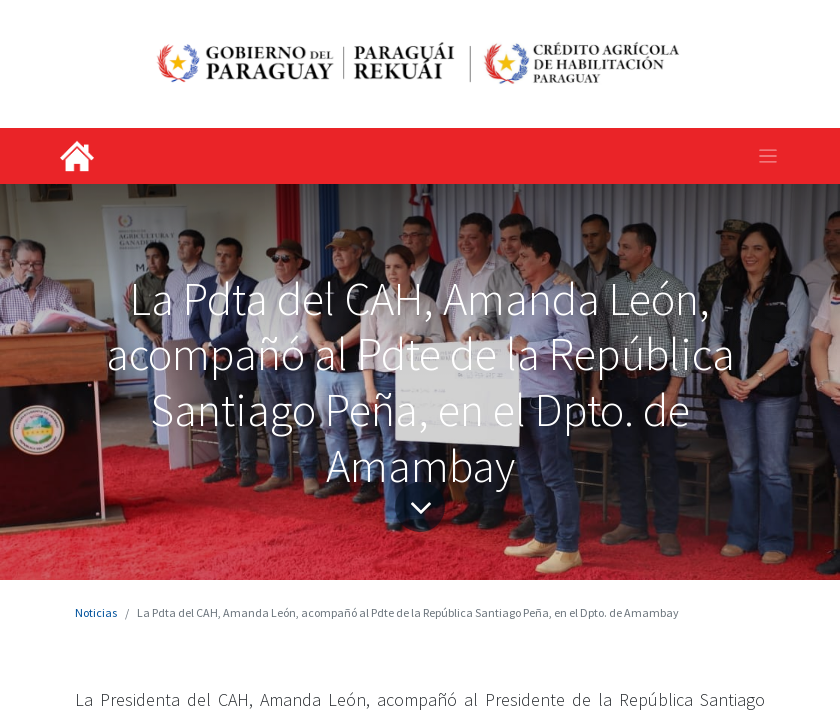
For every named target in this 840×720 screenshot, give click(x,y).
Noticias (96, 612)
